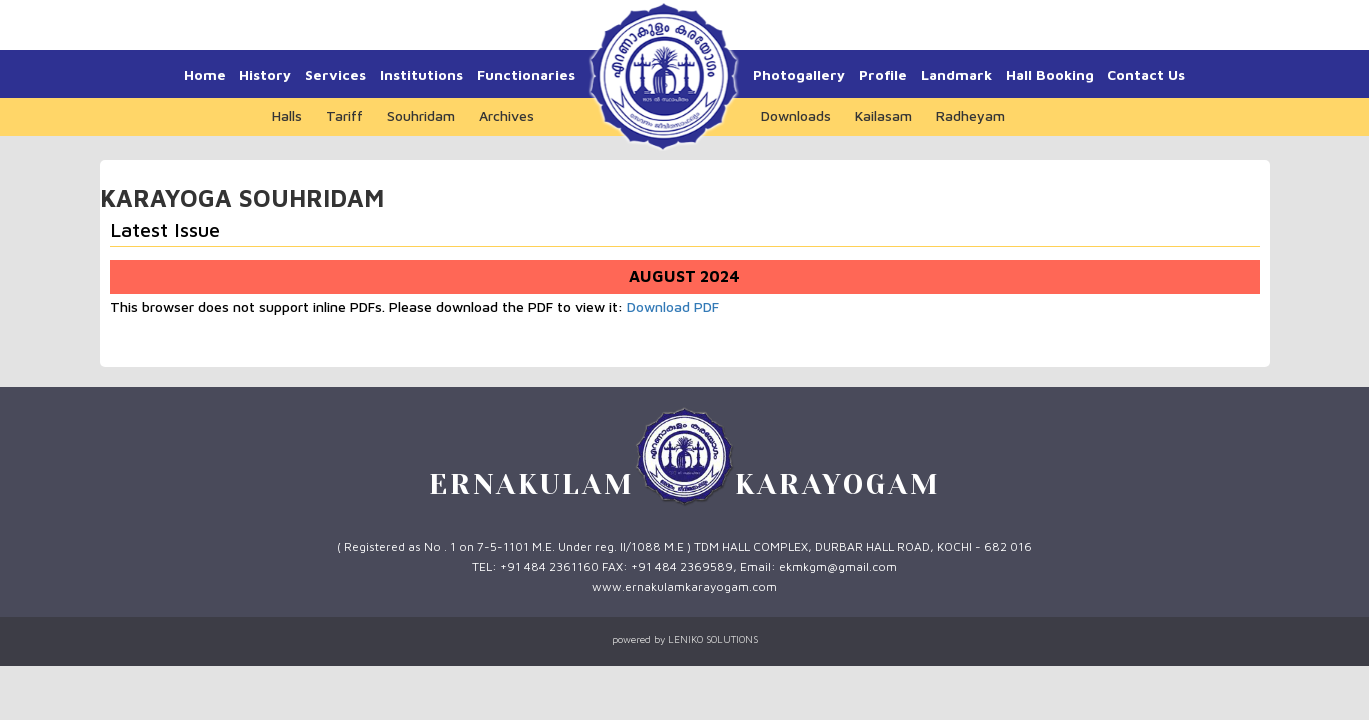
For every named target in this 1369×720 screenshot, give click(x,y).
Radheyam (970, 115)
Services (335, 74)
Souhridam (421, 115)
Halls (287, 115)
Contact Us (1146, 74)
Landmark (956, 74)
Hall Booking (1050, 74)
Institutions (421, 74)
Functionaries (526, 74)
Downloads (796, 115)
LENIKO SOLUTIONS (713, 639)
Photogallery (799, 74)
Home (205, 74)
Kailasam (883, 115)
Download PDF (673, 306)
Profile (883, 74)
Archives (506, 115)
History (265, 74)
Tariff (344, 115)
